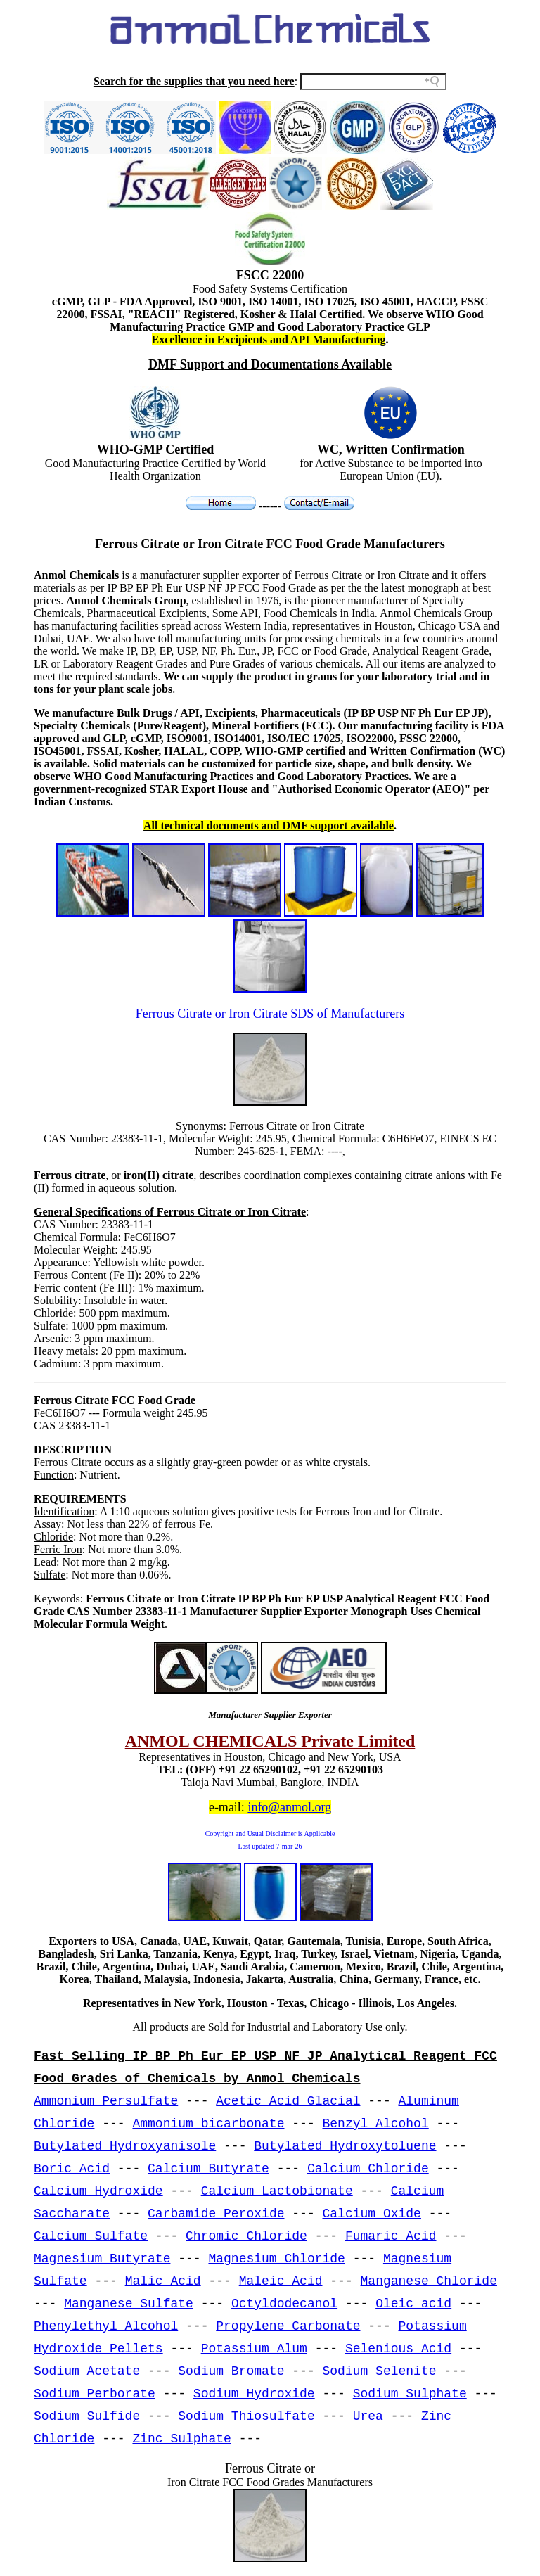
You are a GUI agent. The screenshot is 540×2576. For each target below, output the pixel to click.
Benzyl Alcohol (376, 2124)
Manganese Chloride (429, 2281)
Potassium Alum (254, 2349)
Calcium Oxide (372, 2214)
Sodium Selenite (380, 2371)
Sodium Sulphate (410, 2394)
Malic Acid (163, 2281)
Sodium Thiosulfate (246, 2416)
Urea (368, 2416)
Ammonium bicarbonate (208, 2124)
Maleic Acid (281, 2281)
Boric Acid (72, 2169)
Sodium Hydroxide (254, 2394)
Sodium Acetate (87, 2371)
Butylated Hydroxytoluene (345, 2146)
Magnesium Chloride (276, 2259)
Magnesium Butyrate (102, 2259)
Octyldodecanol (284, 2304)
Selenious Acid (398, 2349)
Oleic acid (413, 2304)
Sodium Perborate (94, 2394)
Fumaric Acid (391, 2236)
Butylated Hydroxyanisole (125, 2146)
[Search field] (373, 81)
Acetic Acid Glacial (288, 2101)
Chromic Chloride (246, 2236)
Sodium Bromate (231, 2371)
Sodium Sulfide (87, 2416)
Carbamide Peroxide (216, 2214)
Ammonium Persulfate (106, 2101)
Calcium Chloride (368, 2169)
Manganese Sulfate (128, 2304)
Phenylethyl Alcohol (106, 2326)
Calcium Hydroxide (98, 2191)
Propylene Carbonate (288, 2326)
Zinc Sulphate (181, 2439)
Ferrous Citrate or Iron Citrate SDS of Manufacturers (270, 1014)
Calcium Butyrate (208, 2169)
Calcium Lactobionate (277, 2191)
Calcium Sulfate (91, 2236)
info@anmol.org (289, 1807)
